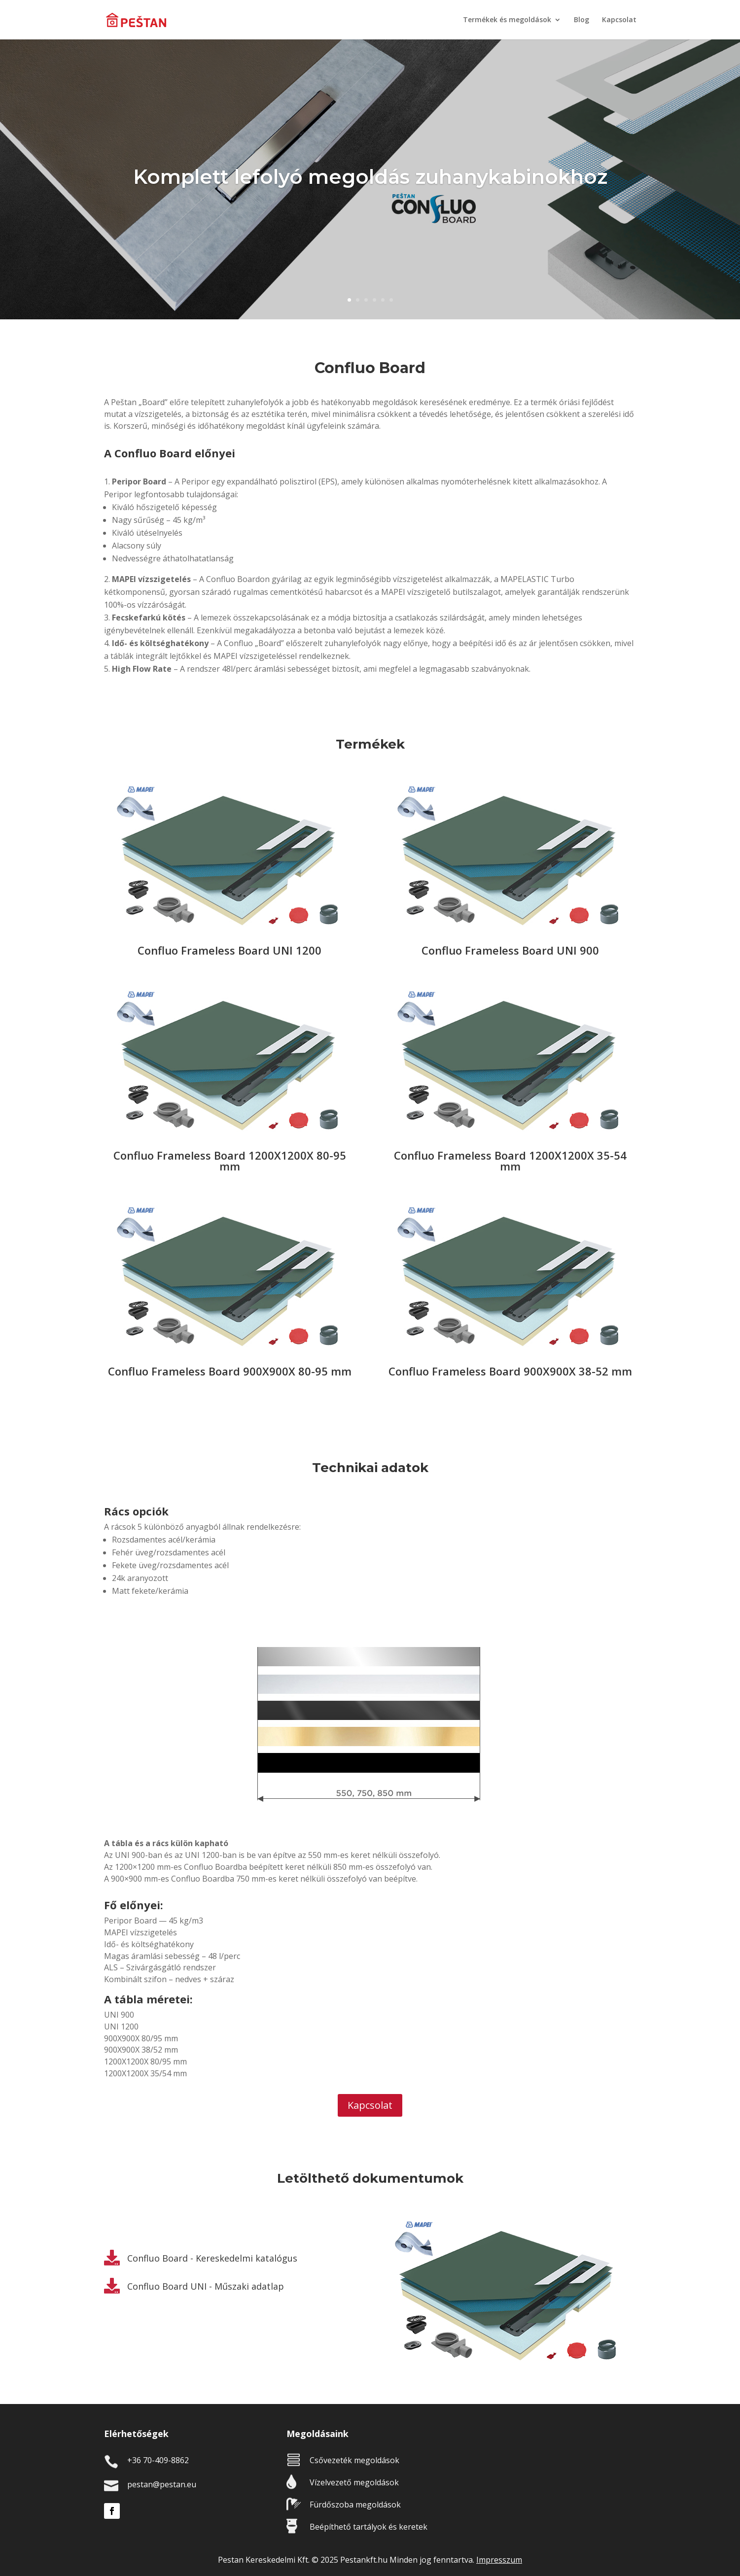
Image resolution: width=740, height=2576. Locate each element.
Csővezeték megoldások (354, 2460)
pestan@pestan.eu (161, 2484)
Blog (581, 20)
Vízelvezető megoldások (354, 2482)
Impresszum (499, 2559)
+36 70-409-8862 (158, 2460)
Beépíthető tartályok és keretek (368, 2526)
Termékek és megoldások (507, 20)
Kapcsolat (619, 20)
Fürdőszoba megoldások (355, 2504)
